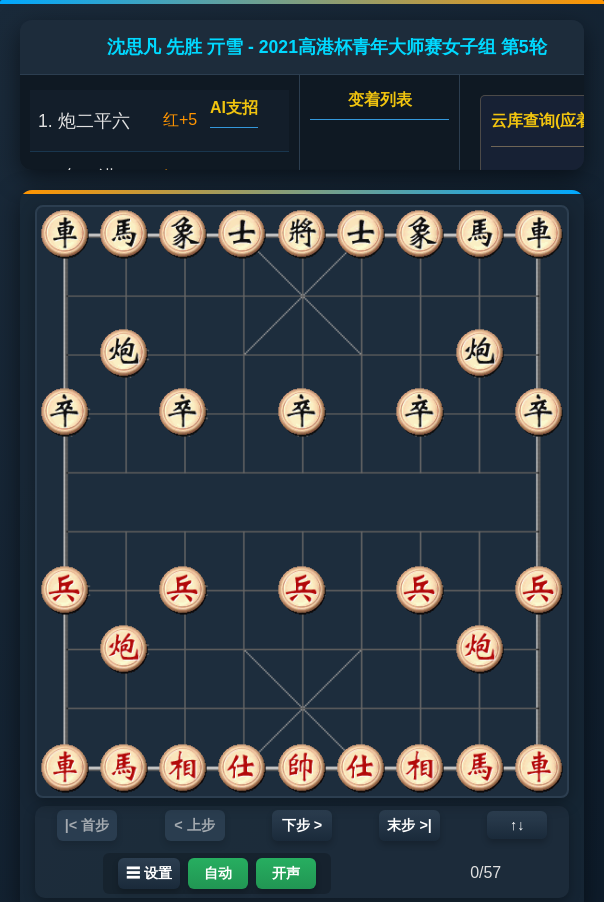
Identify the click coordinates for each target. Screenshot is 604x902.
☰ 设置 (149, 873)
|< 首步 (87, 825)
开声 (286, 873)
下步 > (302, 825)
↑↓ (517, 825)
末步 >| (409, 825)
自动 (218, 873)
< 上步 (194, 825)
